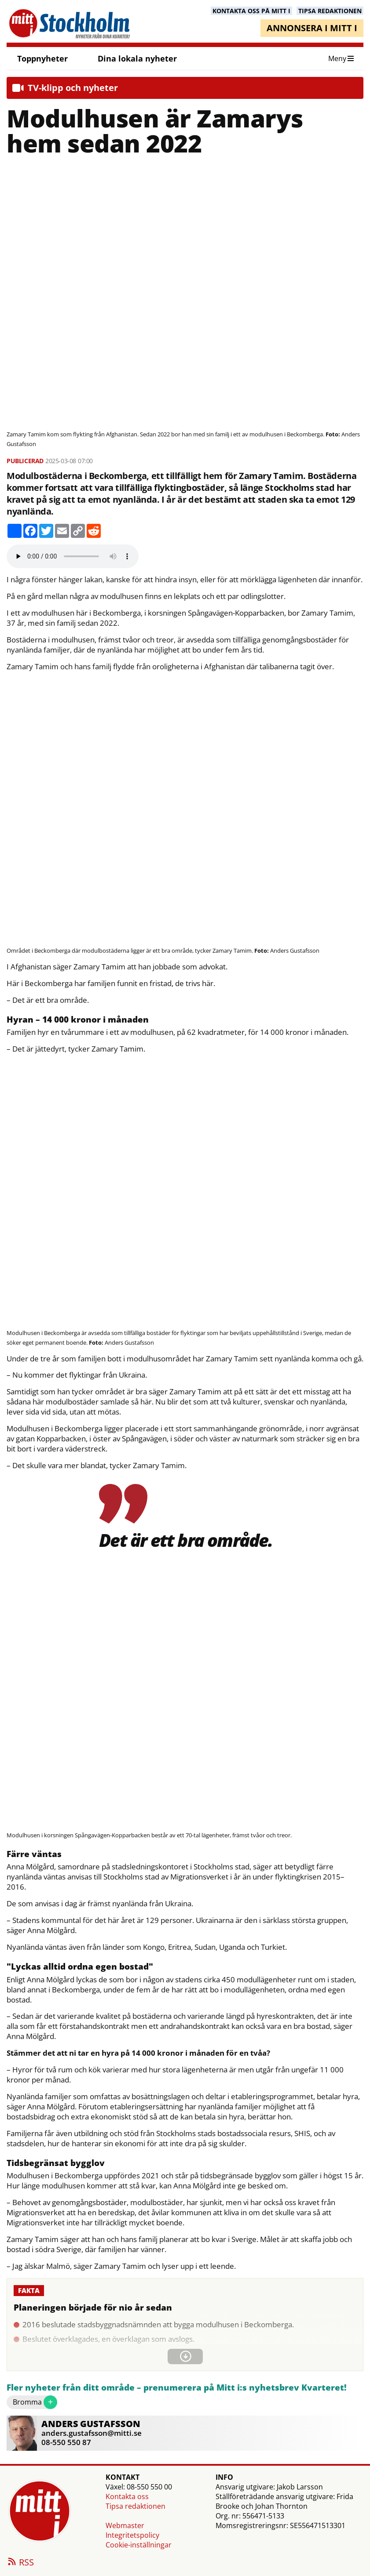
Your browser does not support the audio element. (73, 556)
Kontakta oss (127, 2496)
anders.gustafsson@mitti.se (91, 2433)
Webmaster (125, 2525)
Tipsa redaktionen (135, 2506)
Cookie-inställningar (139, 2545)
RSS (20, 2562)
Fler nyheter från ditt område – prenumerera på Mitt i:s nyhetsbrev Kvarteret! (177, 2387)
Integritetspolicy (132, 2535)
